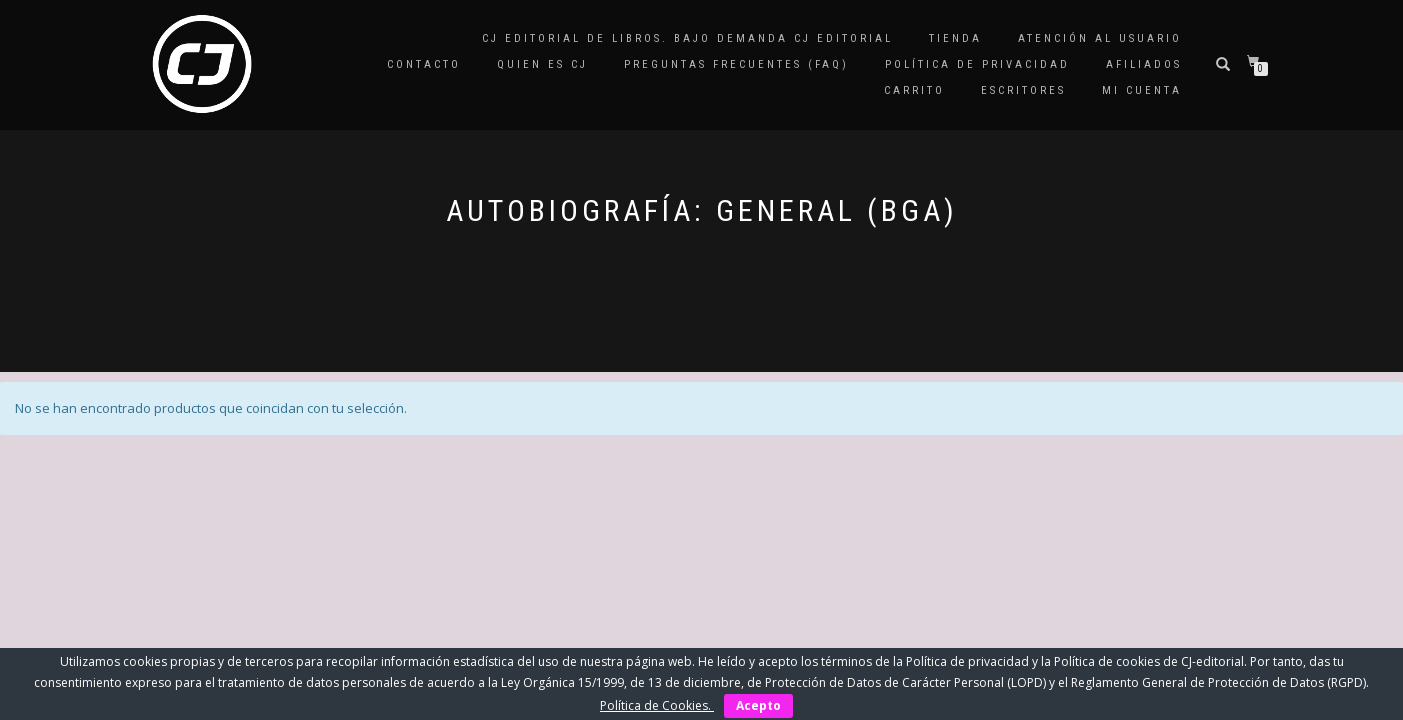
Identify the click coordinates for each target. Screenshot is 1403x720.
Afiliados (1144, 64)
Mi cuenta (1142, 90)
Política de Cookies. (657, 705)
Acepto (758, 705)
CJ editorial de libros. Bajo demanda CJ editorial (687, 38)
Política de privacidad (977, 64)
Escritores (1023, 90)
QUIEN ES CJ (542, 64)
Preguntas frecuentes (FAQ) (736, 64)
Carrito (914, 90)
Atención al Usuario (1100, 38)
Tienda (955, 38)
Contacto (424, 64)
